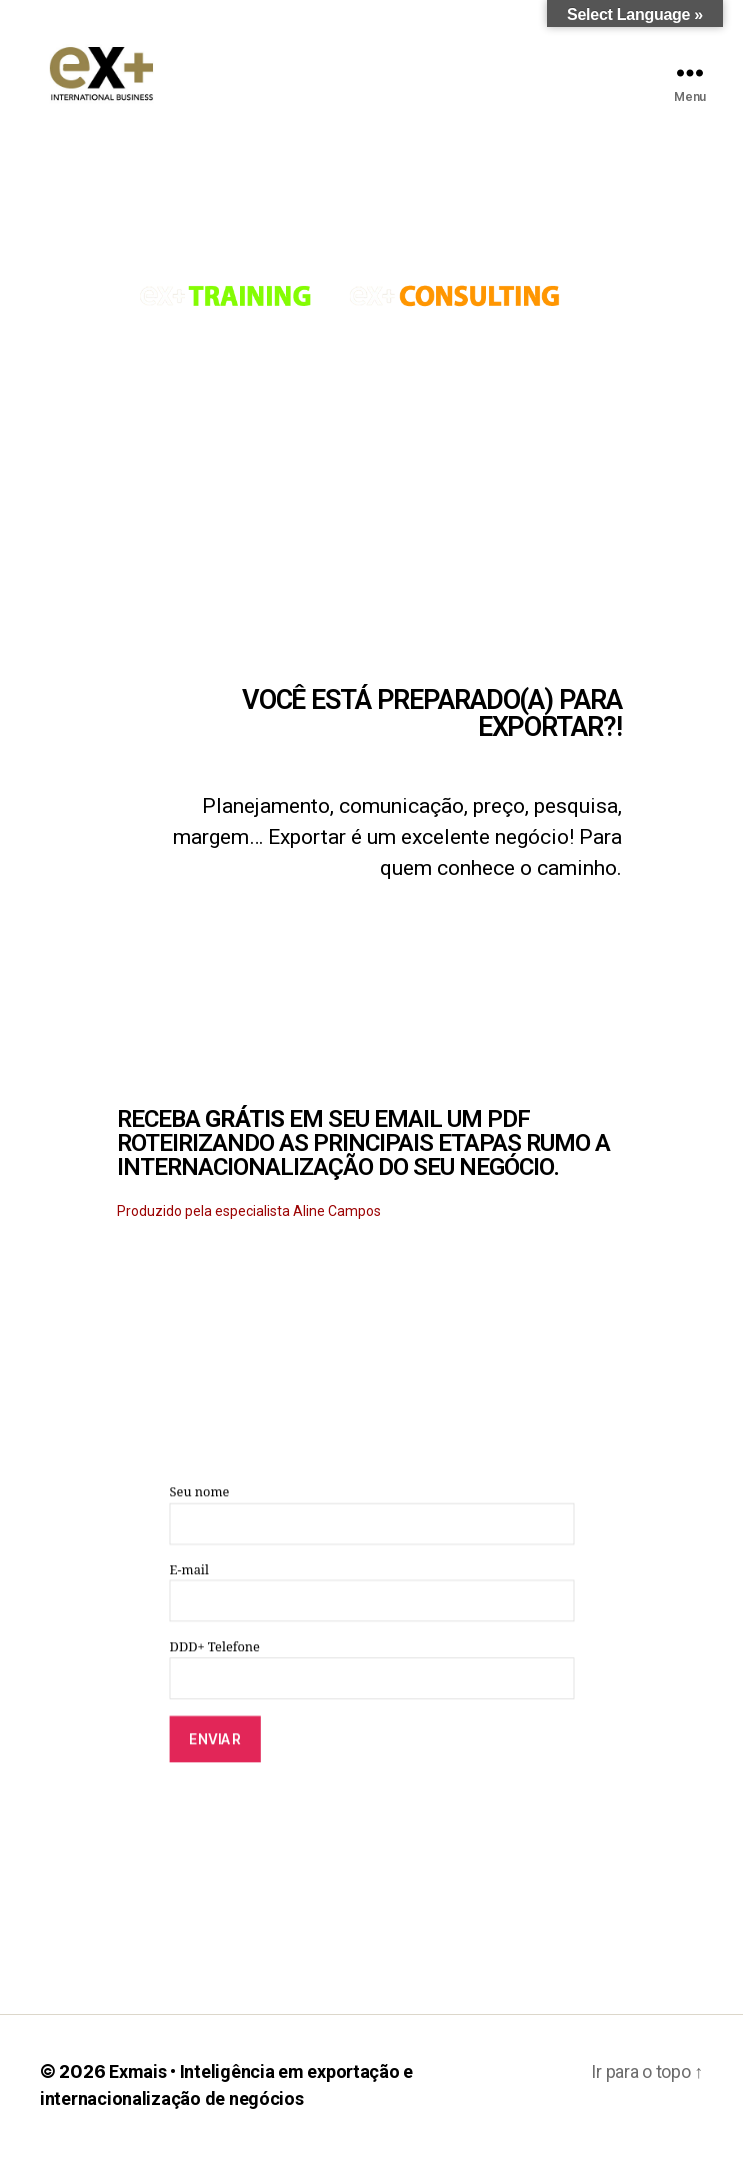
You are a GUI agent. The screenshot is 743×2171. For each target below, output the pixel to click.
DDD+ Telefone (371, 1685)
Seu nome (371, 1531)
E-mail (371, 1608)
